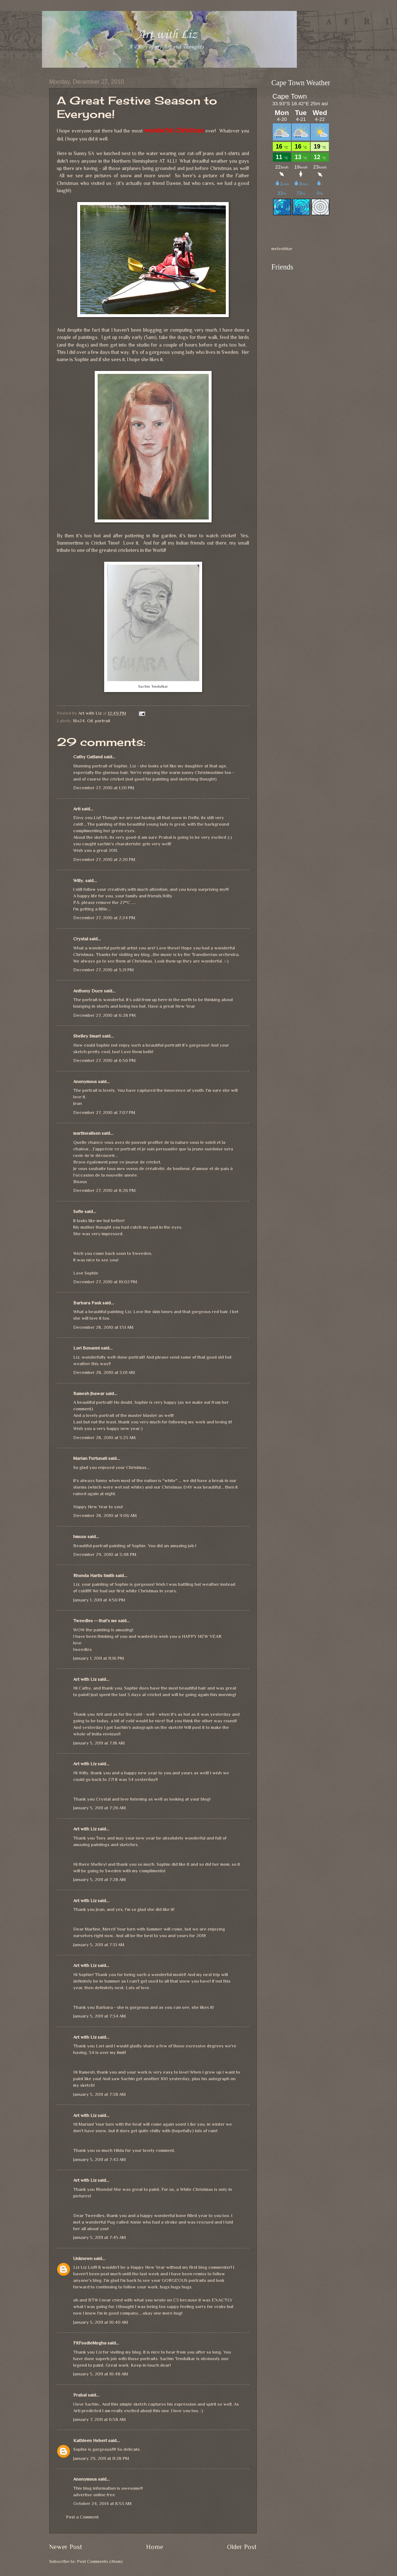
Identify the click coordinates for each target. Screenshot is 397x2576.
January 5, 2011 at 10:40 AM (100, 2322)
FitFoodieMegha (89, 2343)
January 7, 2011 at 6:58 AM (99, 2419)
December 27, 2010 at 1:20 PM (103, 787)
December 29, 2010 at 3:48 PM (104, 1554)
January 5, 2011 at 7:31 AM (98, 1944)
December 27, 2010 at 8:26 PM (104, 1190)
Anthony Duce (88, 990)
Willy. (78, 880)
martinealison (87, 1133)
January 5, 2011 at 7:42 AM (99, 2159)
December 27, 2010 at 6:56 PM (104, 1060)
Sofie (78, 1211)
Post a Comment (82, 2517)
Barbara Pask (87, 1302)
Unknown (83, 2258)
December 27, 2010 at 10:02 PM (105, 1281)
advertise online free (94, 2494)
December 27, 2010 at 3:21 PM (103, 969)
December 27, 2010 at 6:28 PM (104, 1015)
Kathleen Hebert (90, 2440)
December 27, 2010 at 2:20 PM (104, 859)
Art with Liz (85, 1679)
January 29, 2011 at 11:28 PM (101, 2458)
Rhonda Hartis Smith (93, 1575)
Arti (76, 808)
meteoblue (281, 248)
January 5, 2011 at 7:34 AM (99, 2016)
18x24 (79, 720)
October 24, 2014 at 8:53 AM (102, 2503)
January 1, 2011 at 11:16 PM (98, 1658)
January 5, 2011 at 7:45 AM (99, 2237)
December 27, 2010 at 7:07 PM (104, 1112)
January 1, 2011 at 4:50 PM (99, 1600)
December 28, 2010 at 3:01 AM (104, 1372)
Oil (90, 720)
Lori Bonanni (86, 1348)
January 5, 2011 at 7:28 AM (99, 1879)
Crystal (80, 938)
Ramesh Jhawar (89, 1393)
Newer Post (65, 2547)
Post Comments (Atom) (100, 2561)
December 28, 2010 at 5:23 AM (104, 1437)
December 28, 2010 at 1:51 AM (103, 1327)
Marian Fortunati (90, 1458)
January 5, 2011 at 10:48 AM (100, 2374)
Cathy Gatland (88, 756)
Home (154, 2547)
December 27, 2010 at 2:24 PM (104, 917)
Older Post (242, 2547)
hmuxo (79, 1536)
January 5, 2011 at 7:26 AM (99, 1807)
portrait (102, 720)
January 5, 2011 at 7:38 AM (99, 2094)
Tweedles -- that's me (95, 1620)
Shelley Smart (87, 1036)
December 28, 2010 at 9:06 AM (105, 1515)
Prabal (80, 2395)
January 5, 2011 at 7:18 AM (99, 1743)
